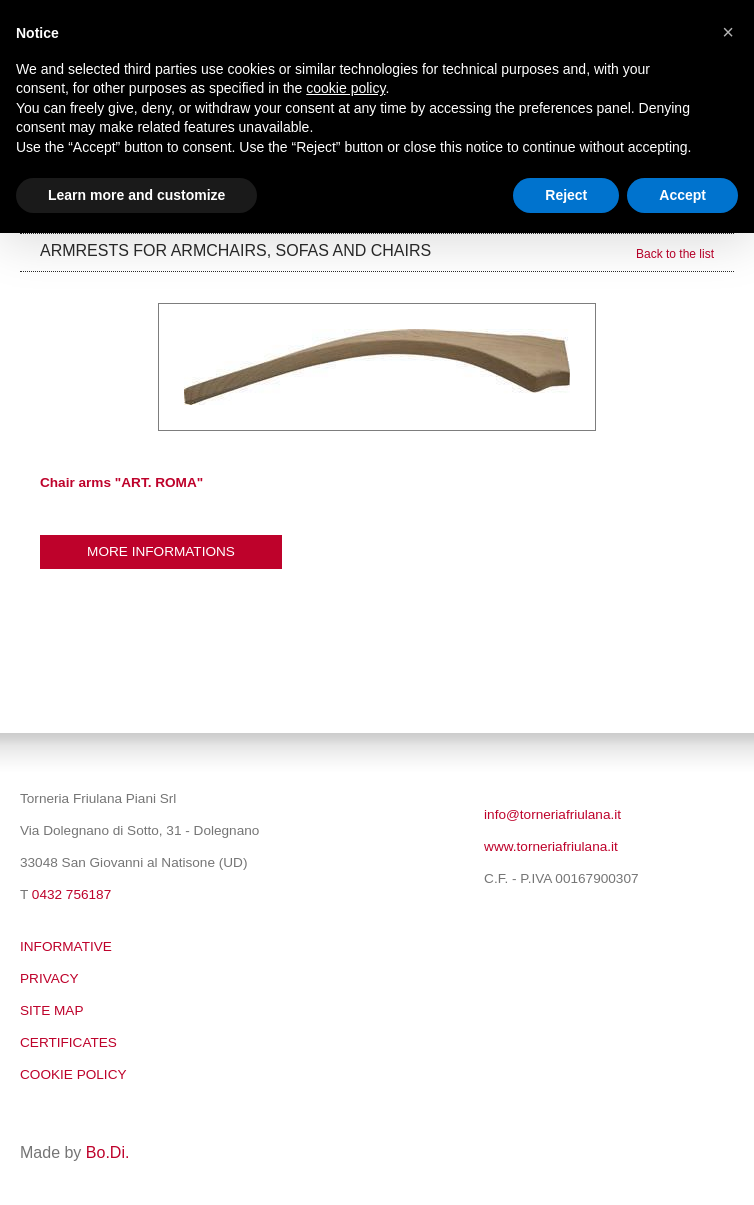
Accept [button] (682, 195)
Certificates (68, 1042)
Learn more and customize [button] (136, 195)
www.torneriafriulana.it (551, 846)
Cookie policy (73, 1074)
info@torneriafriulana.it (552, 814)
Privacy (49, 978)
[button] (728, 32)
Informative (66, 946)
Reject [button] (566, 195)
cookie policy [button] (345, 88)
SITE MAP (51, 1010)
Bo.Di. (108, 1152)
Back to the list (675, 254)
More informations (161, 551)
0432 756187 (71, 894)
